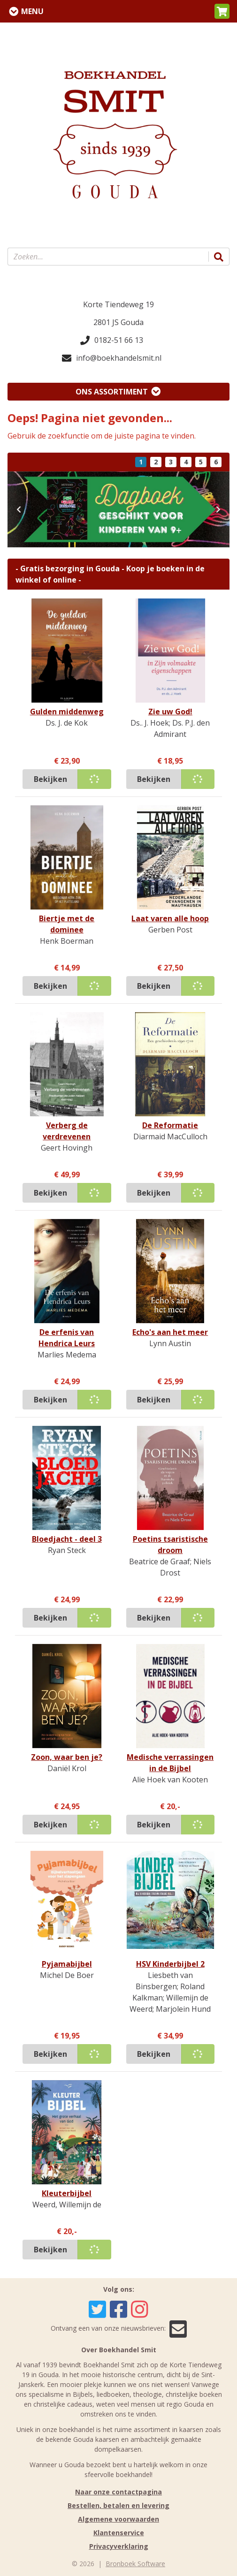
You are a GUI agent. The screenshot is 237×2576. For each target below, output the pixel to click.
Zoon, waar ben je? (66, 1757)
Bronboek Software (135, 2563)
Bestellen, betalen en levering (118, 2505)
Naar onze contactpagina (118, 2491)
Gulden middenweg (67, 711)
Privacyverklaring (118, 2546)
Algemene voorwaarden (118, 2519)
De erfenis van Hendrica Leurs (66, 1338)
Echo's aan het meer (170, 1332)
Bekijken (50, 779)
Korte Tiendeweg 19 (118, 304)
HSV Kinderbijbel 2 (170, 1964)
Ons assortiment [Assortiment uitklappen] (112, 391)
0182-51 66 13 (111, 340)
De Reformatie (170, 1125)
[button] (221, 11)
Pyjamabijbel (67, 1964)
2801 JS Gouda (118, 322)
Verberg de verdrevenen (67, 1131)
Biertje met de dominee (66, 924)
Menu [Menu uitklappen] (32, 11)
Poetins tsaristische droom (170, 1544)
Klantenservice (118, 2532)
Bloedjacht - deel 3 (67, 1539)
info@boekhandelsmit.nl (111, 358)
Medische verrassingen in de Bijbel (170, 1762)
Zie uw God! (170, 711)
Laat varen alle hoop (170, 918)
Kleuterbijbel (67, 2193)
